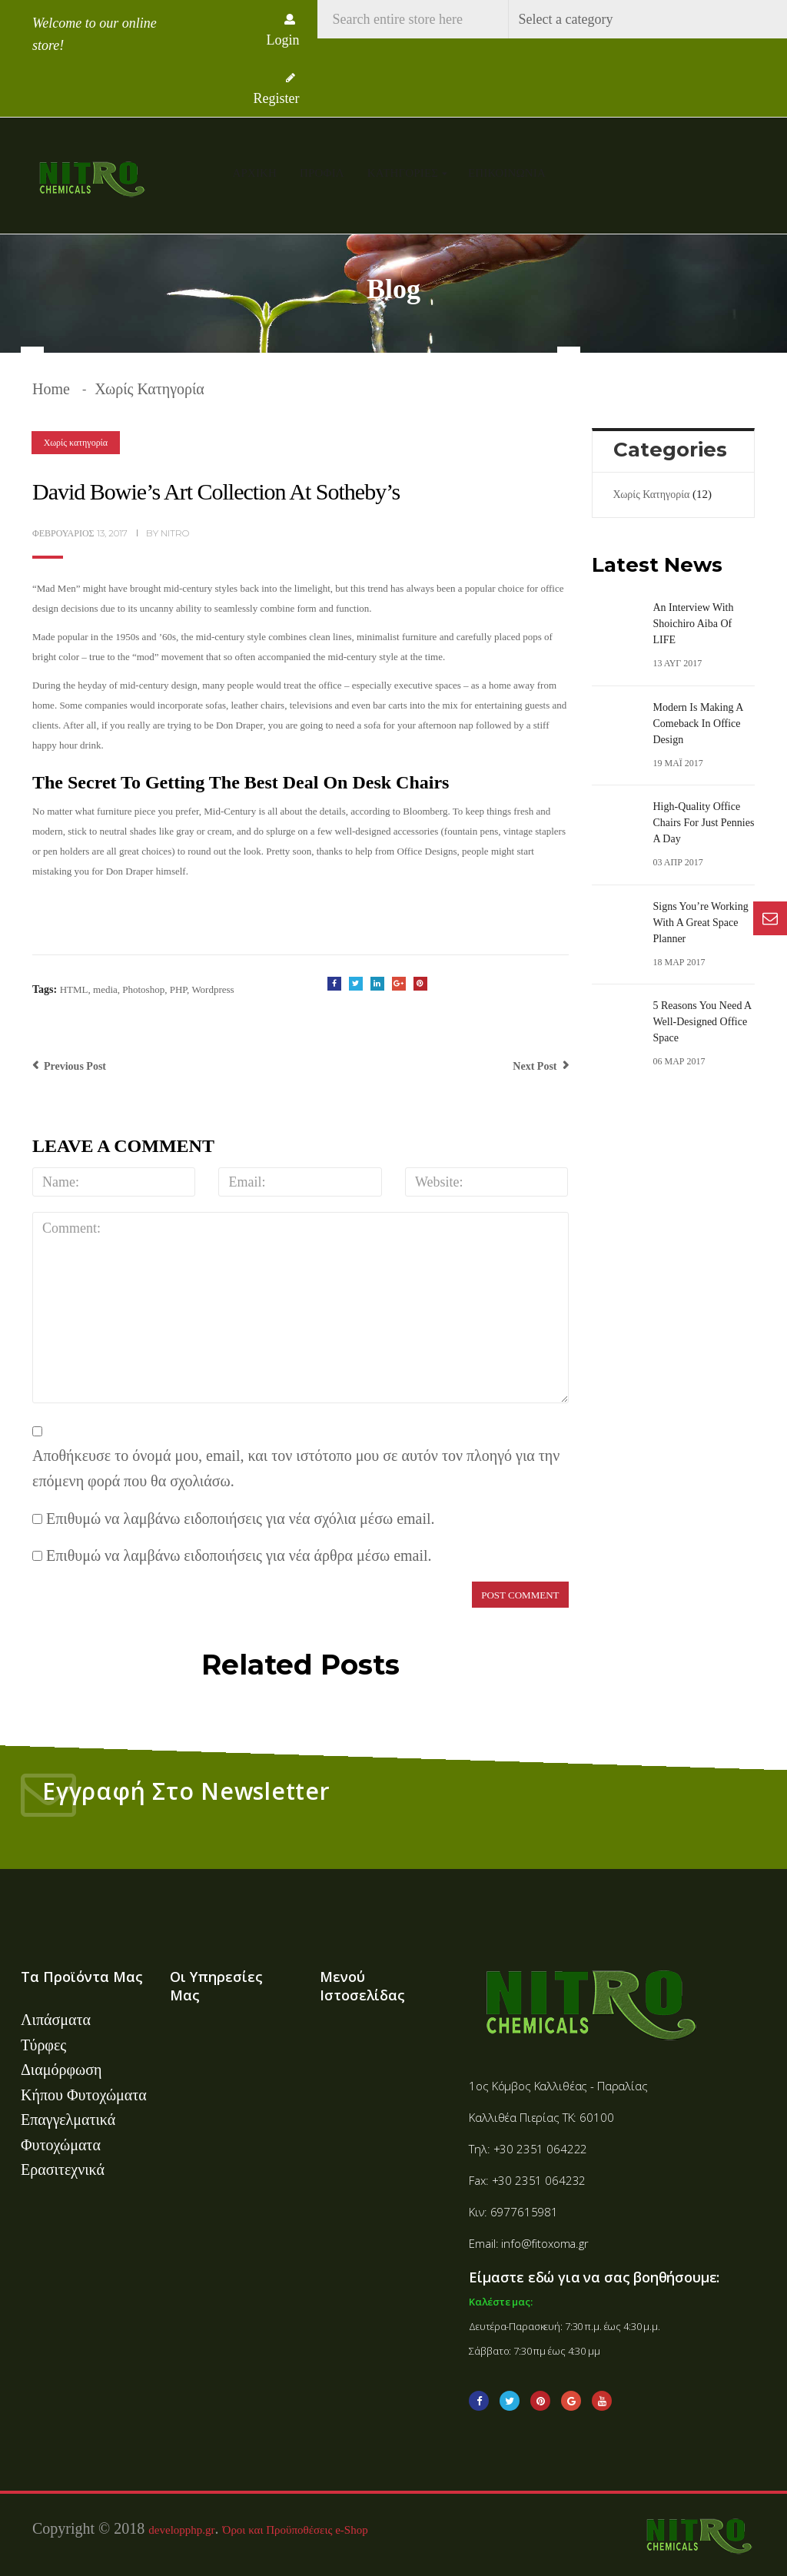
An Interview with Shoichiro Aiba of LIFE (693, 624)
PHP (178, 989)
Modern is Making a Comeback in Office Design (698, 723)
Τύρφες (43, 2045)
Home (51, 388)
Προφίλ (322, 173)
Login (283, 31)
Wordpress (212, 989)
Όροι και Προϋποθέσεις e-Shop (295, 2527)
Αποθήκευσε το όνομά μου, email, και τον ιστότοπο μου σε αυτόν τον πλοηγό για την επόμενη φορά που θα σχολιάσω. (296, 1468)
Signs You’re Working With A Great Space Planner (701, 922)
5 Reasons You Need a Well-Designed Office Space (702, 1022)
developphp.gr (181, 2527)
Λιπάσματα (56, 2019)
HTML (74, 989)
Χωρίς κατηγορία (149, 388)
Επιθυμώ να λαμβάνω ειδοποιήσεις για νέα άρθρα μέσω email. (239, 1555)
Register (277, 89)
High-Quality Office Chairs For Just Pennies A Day (704, 823)
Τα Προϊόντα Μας (82, 1976)
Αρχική (255, 173)
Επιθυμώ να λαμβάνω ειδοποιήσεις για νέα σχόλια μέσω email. (240, 1518)
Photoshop (143, 989)
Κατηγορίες (404, 173)
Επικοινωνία (507, 173)
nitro (175, 533)
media (105, 989)
